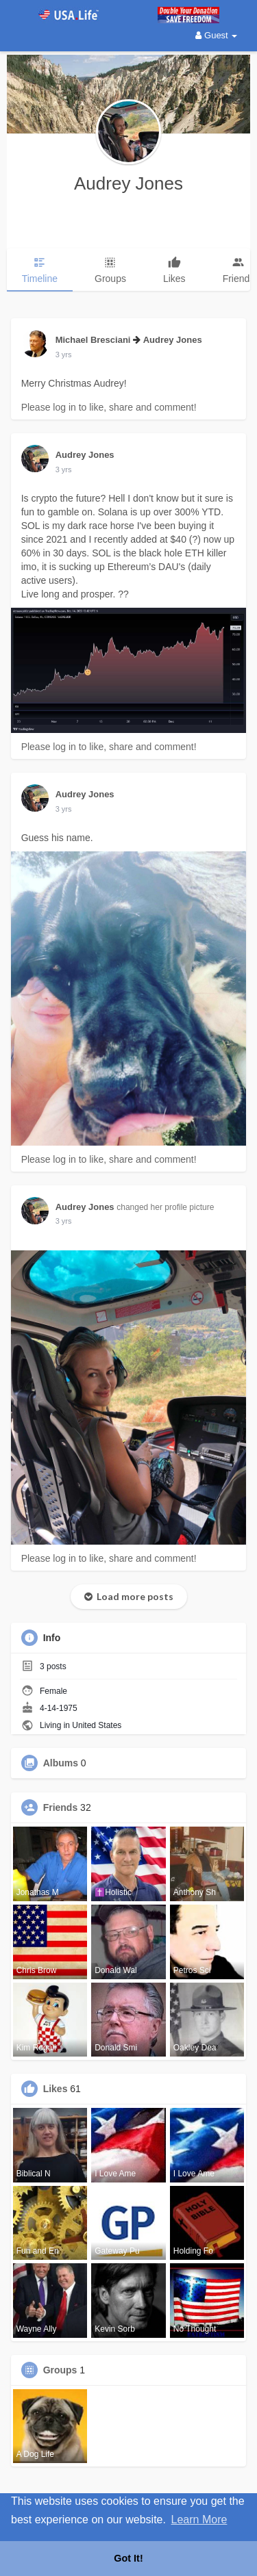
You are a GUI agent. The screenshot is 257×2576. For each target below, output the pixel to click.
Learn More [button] (199, 2519)
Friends (60, 1807)
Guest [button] (216, 35)
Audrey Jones (128, 183)
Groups (60, 2370)
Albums (60, 1762)
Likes (55, 2088)
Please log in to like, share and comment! (109, 407)
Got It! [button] (128, 2558)
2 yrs (64, 354)
